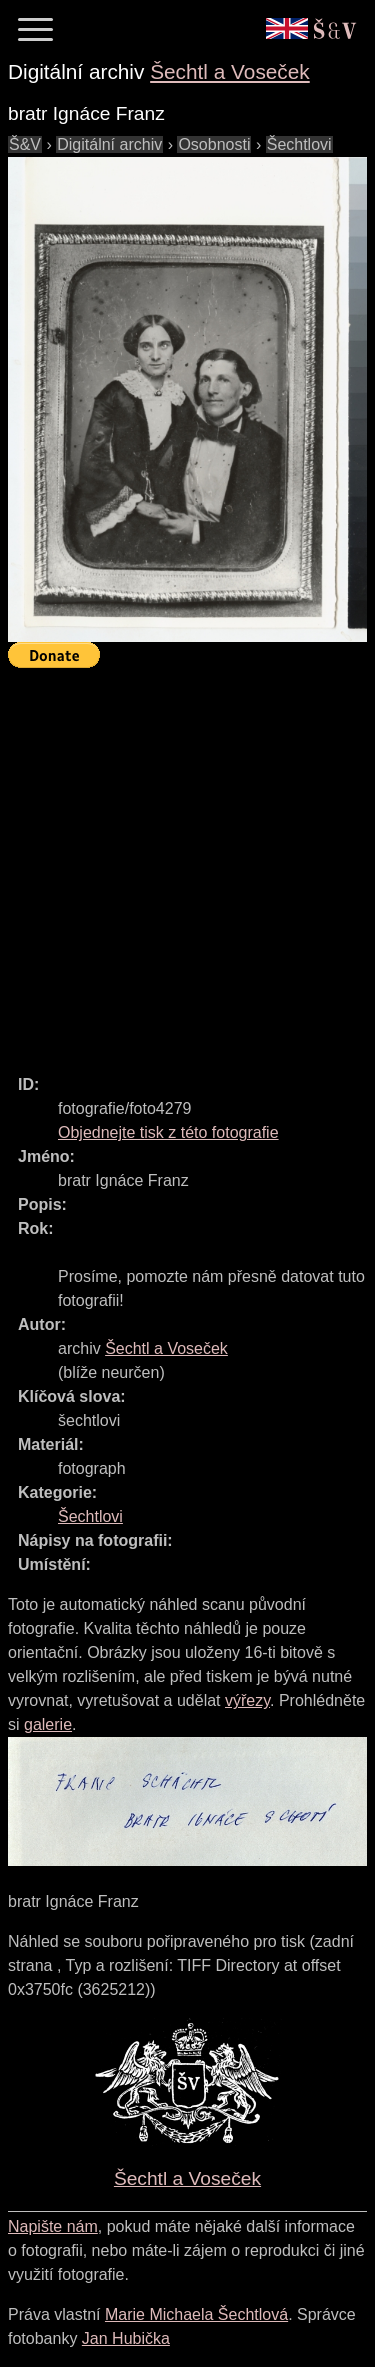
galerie (48, 1724)
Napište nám (53, 2226)
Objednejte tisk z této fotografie (168, 1132)
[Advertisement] (187, 862)
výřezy (247, 1700)
